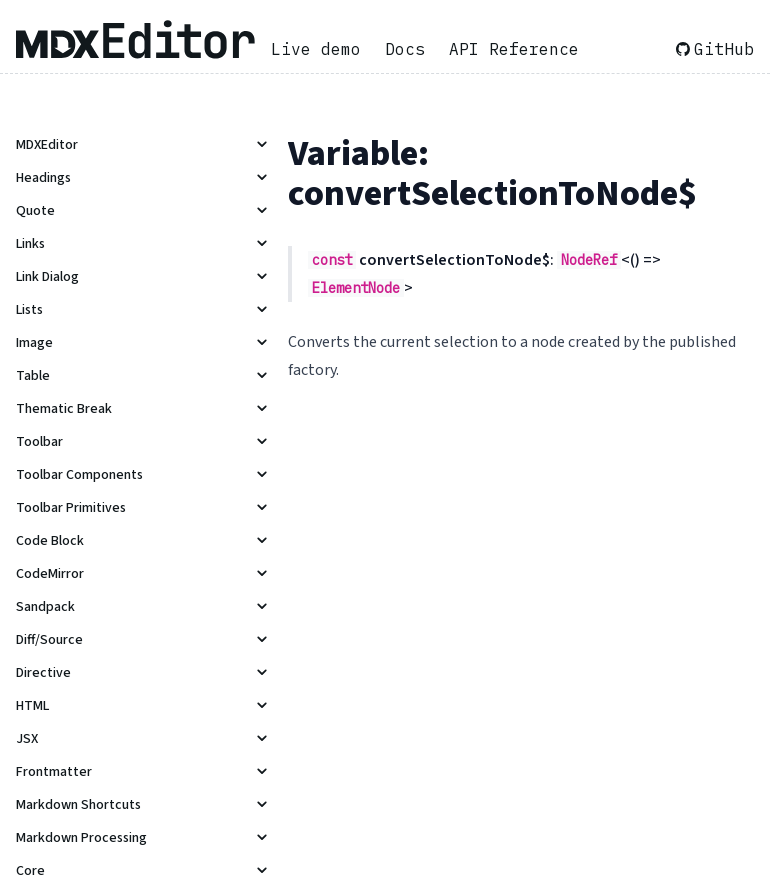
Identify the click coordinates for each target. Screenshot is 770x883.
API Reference (514, 49)
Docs (405, 49)
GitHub (715, 49)
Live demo (316, 49)
